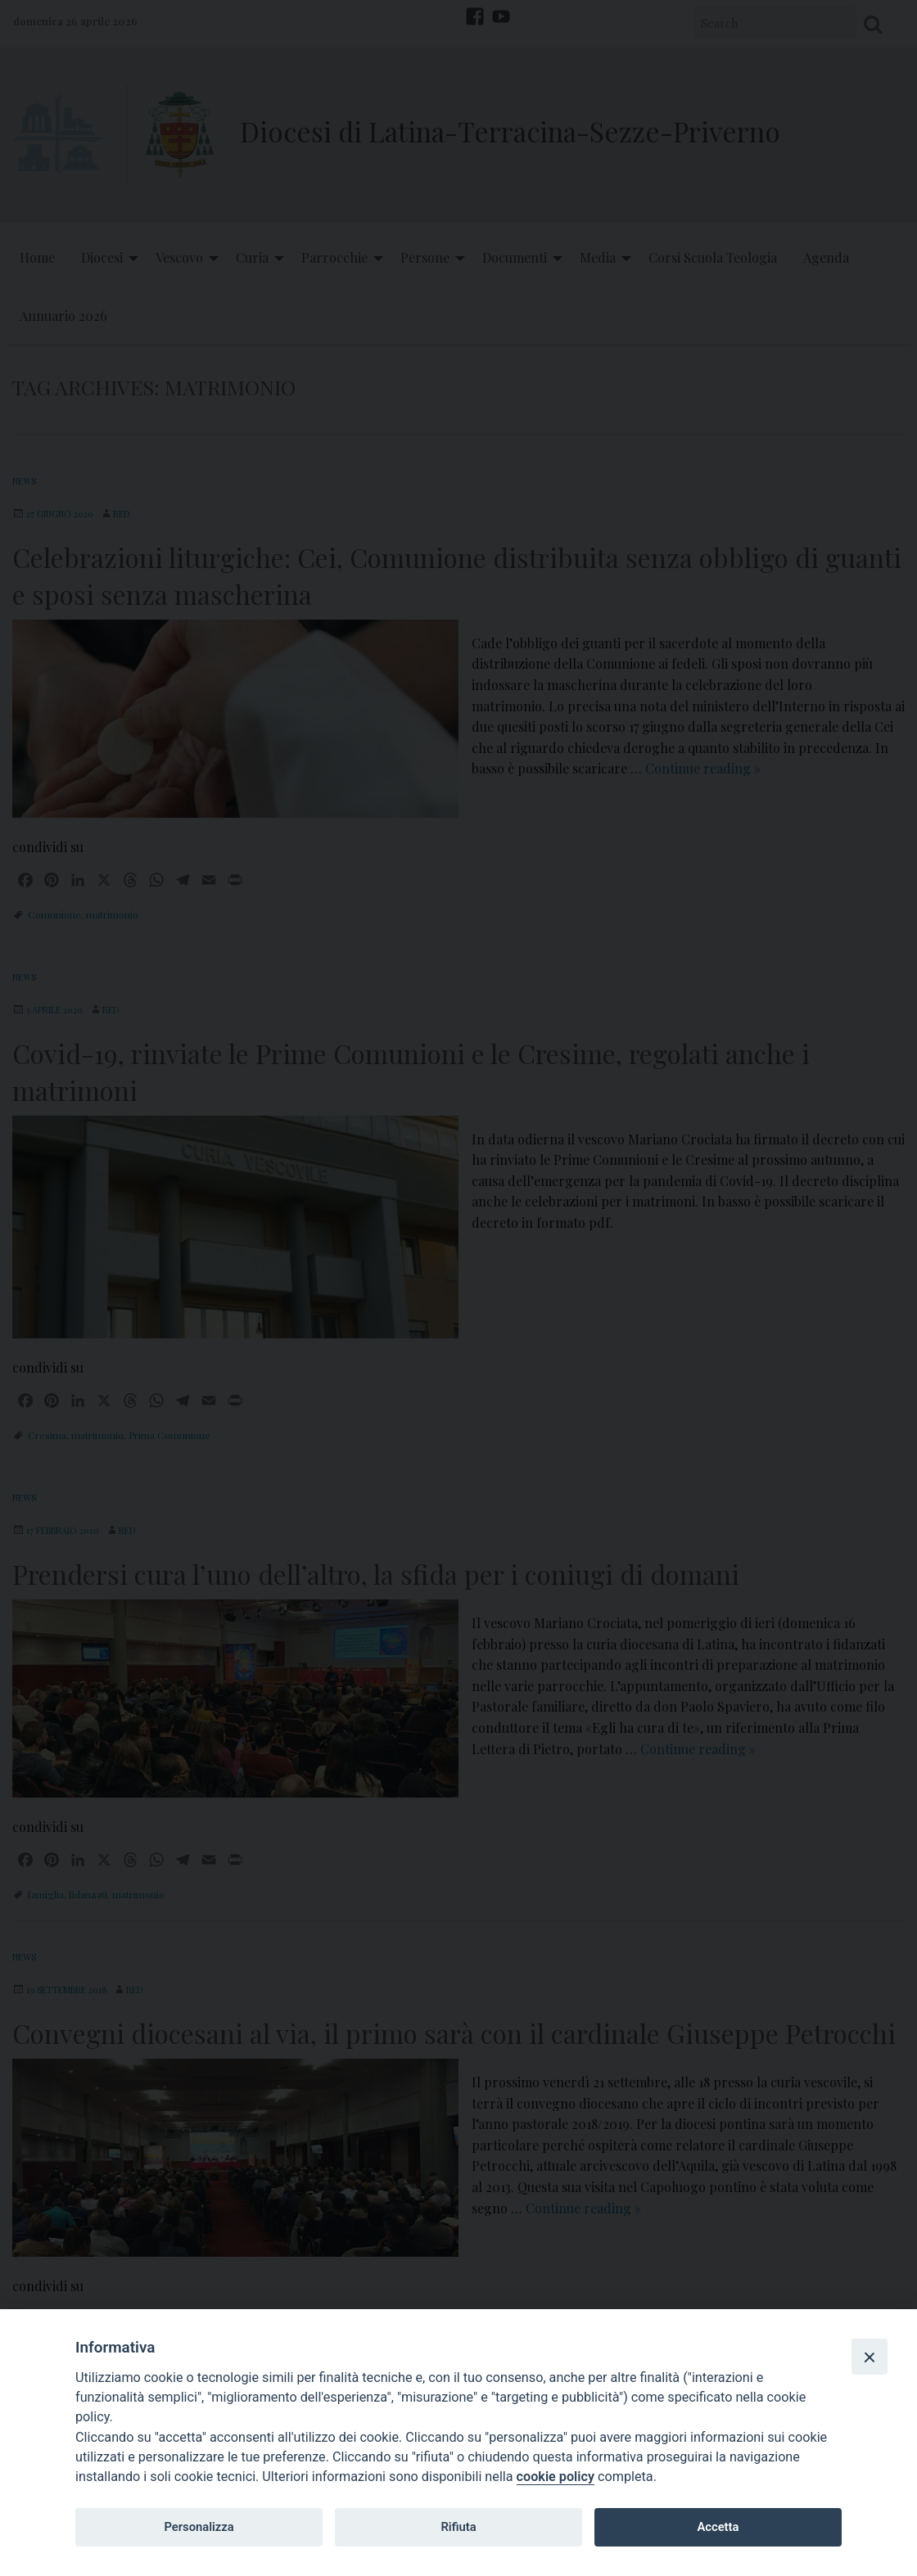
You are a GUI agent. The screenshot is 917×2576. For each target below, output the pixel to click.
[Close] (870, 2357)
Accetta (718, 2527)
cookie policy (555, 2476)
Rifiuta (458, 2527)
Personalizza (198, 2527)
